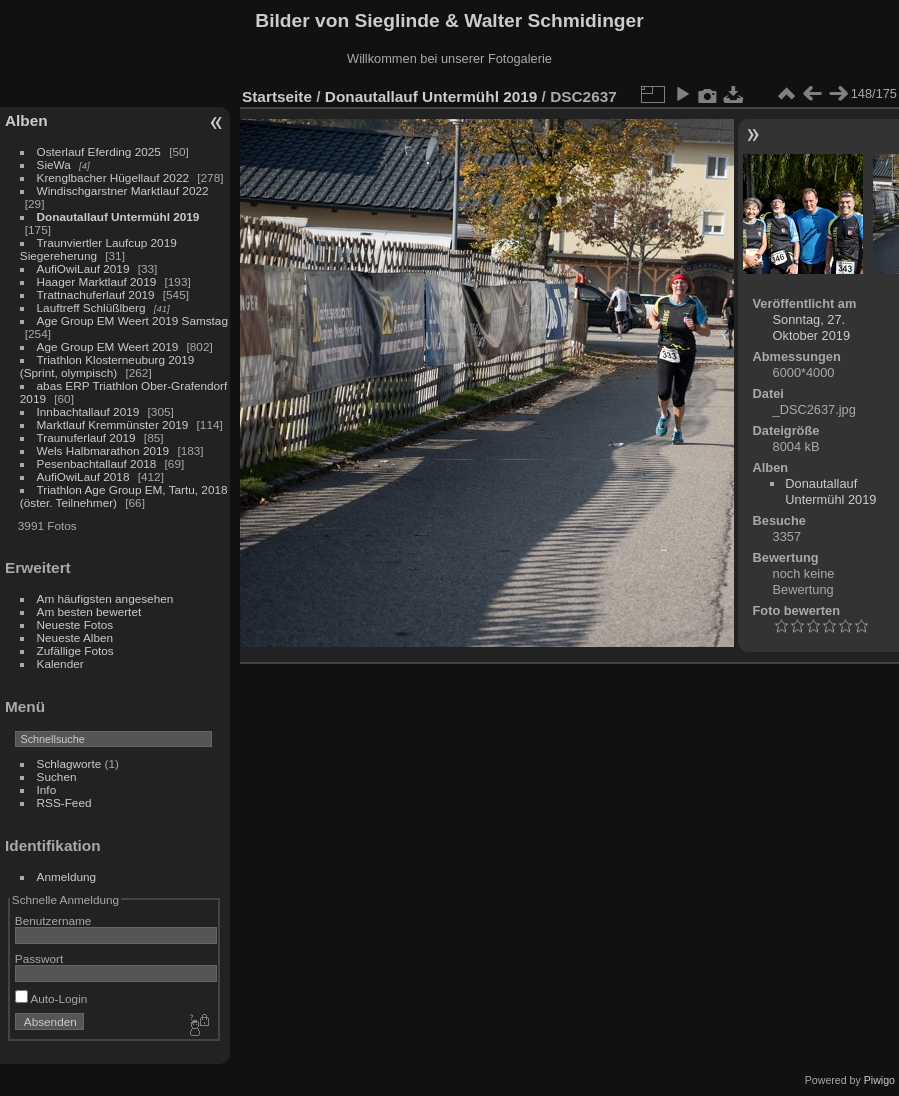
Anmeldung (67, 876)
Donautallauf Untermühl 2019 (118, 216)
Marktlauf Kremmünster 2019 (113, 424)
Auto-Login (51, 998)
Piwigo (879, 1080)
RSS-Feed (64, 802)
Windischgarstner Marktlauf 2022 (123, 190)
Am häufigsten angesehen (105, 598)
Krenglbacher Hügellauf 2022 (113, 177)
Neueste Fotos (75, 624)
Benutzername (53, 920)
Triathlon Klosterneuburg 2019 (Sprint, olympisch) (107, 366)
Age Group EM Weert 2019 (108, 346)
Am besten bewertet (89, 611)
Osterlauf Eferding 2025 (99, 151)
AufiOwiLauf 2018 (83, 476)
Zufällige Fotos (75, 650)
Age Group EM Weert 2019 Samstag (132, 320)
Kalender (60, 663)
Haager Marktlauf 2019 (97, 281)
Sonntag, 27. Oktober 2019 (812, 327)
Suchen (57, 776)
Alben (26, 120)
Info (47, 789)
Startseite (277, 96)
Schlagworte (69, 763)
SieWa (54, 164)
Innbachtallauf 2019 (88, 411)
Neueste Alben (75, 637)
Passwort (39, 958)
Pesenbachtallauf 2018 (97, 463)
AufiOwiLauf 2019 (83, 268)
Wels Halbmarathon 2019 (103, 450)
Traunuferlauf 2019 (86, 437)
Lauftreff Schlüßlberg (91, 307)
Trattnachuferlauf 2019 (96, 294)
